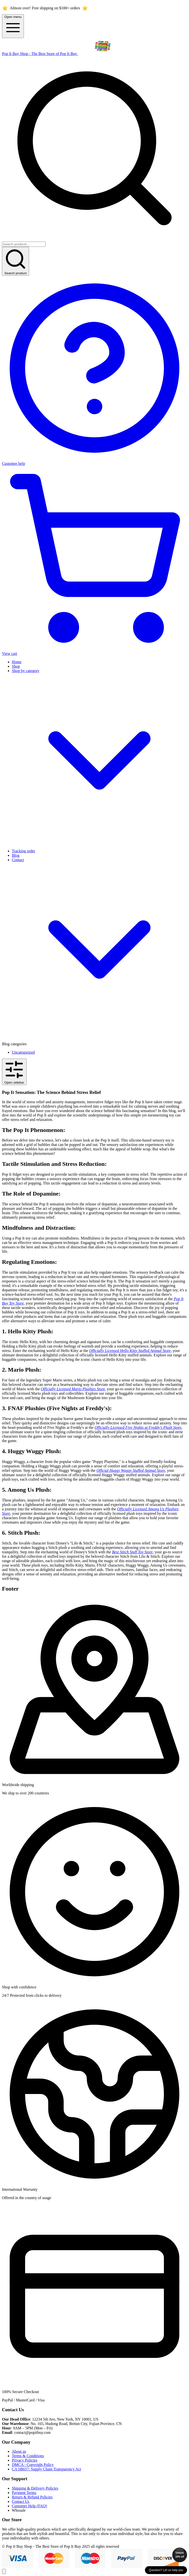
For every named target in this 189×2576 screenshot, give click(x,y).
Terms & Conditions (28, 2456)
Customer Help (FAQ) (29, 2506)
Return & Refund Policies (32, 2497)
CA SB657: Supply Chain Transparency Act (46, 2469)
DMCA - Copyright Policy (33, 2465)
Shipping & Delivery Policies (35, 2488)
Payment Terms (24, 2493)
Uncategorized (23, 1052)
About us (19, 2451)
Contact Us (21, 2501)
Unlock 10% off (179, 2554)
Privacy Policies (24, 2460)
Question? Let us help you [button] (166, 2570)
